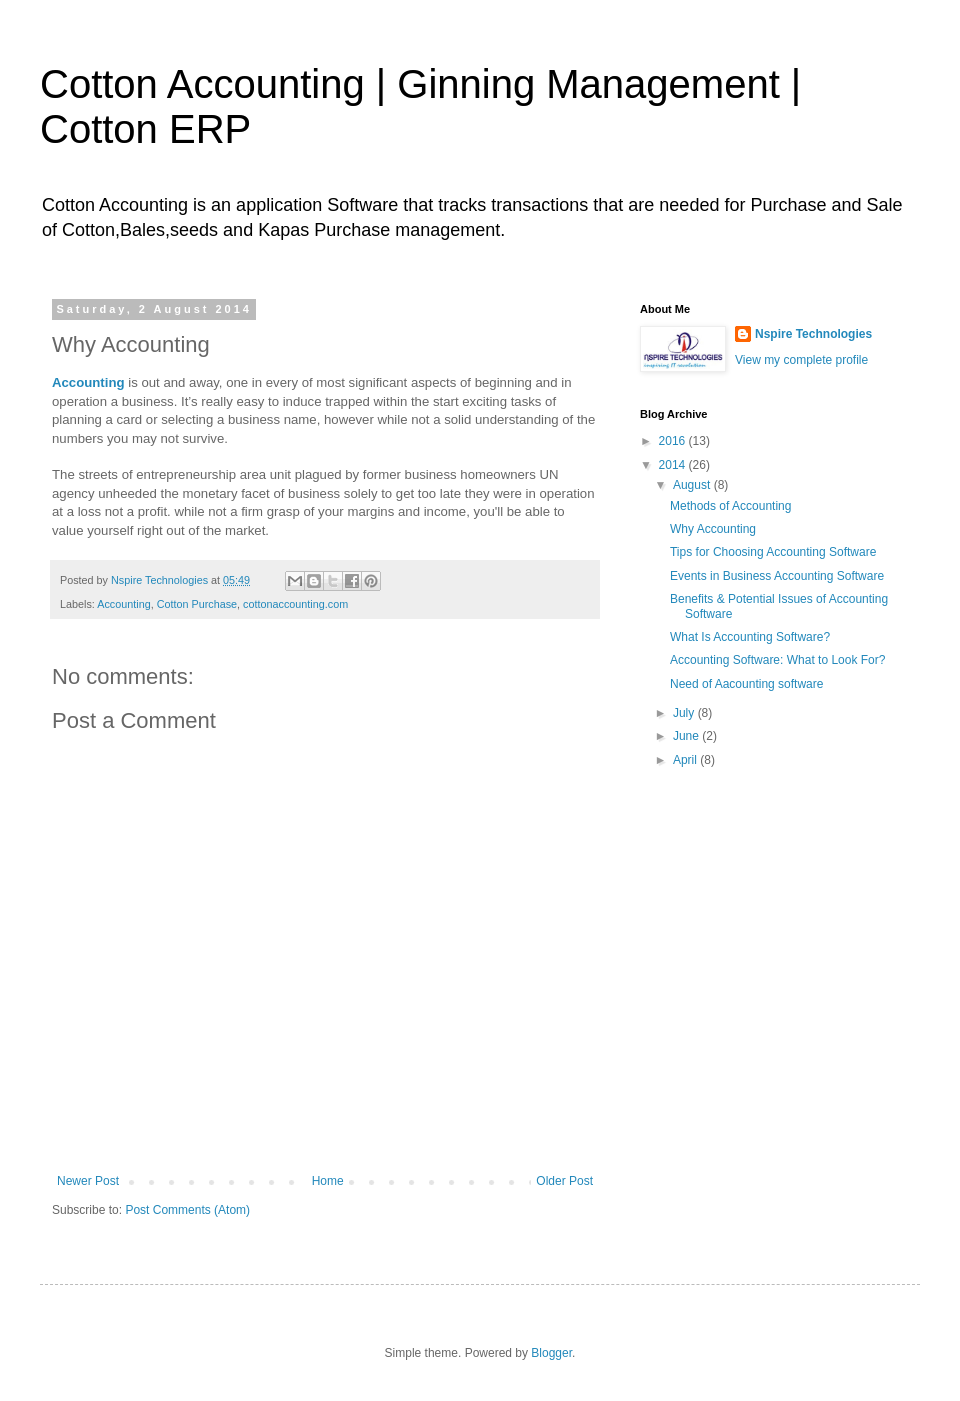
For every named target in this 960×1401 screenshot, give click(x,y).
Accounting (123, 604)
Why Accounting (713, 529)
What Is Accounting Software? (750, 637)
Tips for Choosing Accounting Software (773, 552)
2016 (674, 441)
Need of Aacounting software (746, 684)
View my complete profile (801, 360)
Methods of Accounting (730, 506)
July (685, 713)
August (693, 485)
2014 (674, 465)
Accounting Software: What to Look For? (777, 660)
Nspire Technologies (813, 334)
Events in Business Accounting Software (777, 576)
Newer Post (88, 1181)
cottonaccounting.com (295, 604)
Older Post (564, 1181)
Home (328, 1181)
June (687, 736)
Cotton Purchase (197, 604)
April (686, 760)
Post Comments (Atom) (187, 1210)
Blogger (551, 1353)
